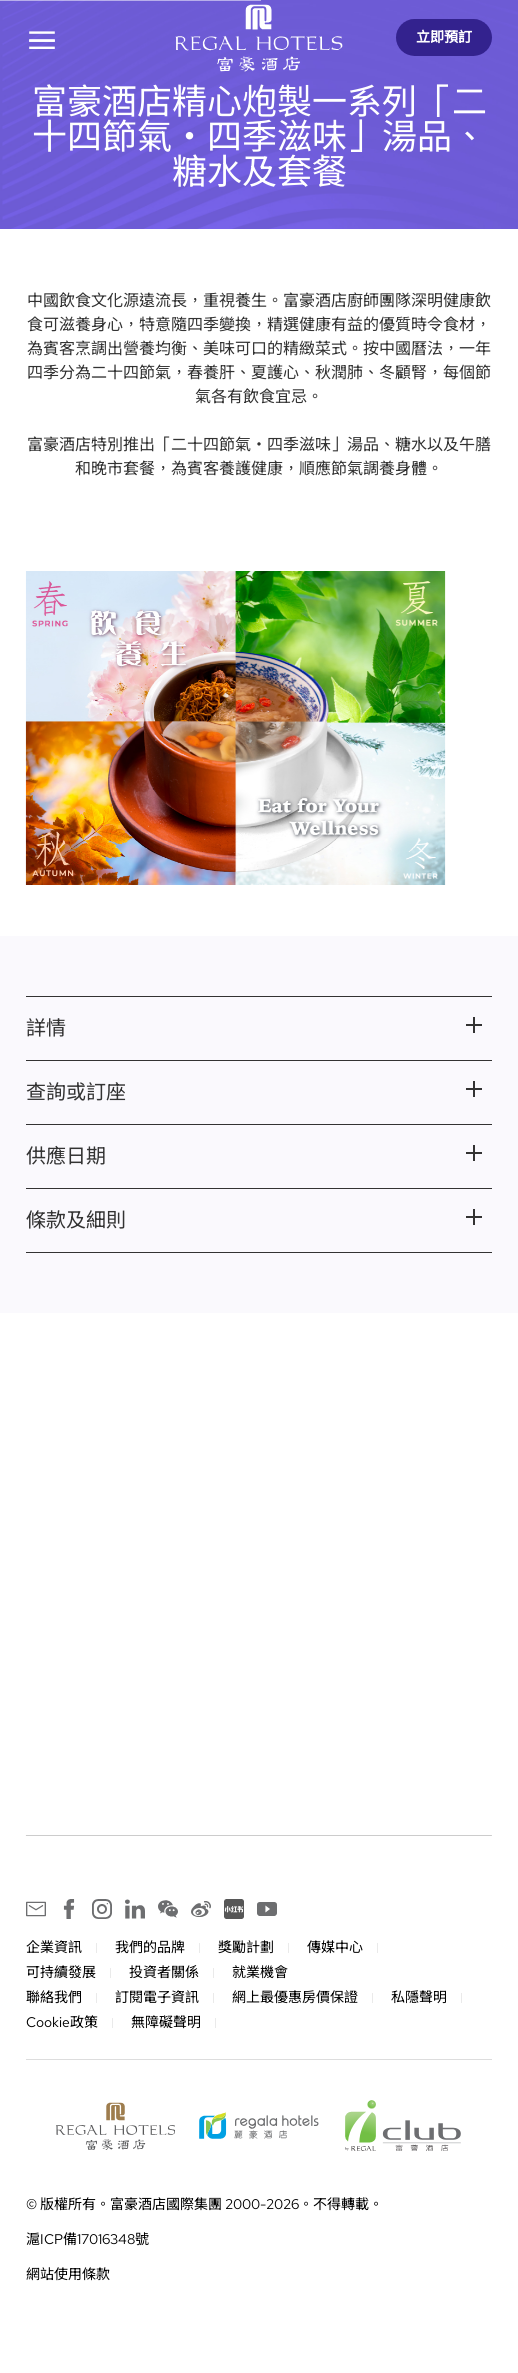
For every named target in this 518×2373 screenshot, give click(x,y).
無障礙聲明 (166, 2023)
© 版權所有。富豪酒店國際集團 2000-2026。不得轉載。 (204, 2205)
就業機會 (260, 1973)
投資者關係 (164, 1973)
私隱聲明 (419, 1998)
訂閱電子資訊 (157, 1998)
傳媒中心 (335, 1948)
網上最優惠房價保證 (295, 1998)
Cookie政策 (62, 2023)
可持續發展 (61, 1973)
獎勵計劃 (246, 1948)
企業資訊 (54, 1948)
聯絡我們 (54, 1998)
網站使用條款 (68, 2275)
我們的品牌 (150, 1948)
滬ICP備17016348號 (87, 2240)
